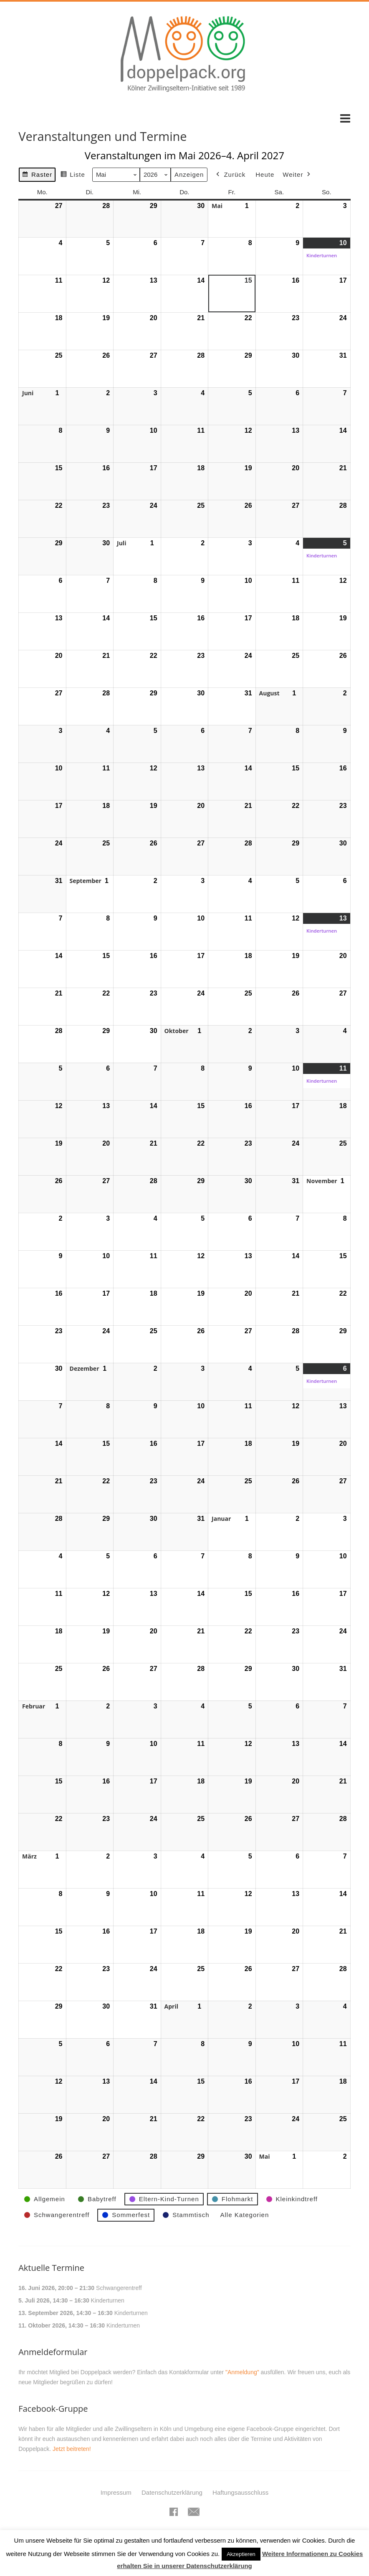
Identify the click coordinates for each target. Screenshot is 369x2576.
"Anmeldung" (242, 2372)
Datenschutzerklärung (172, 2492)
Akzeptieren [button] (241, 2554)
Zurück (230, 174)
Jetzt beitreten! (72, 2449)
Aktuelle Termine (51, 2267)
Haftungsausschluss (240, 2492)
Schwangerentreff (119, 2288)
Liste (72, 175)
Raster (37, 175)
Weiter (298, 174)
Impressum (116, 2492)
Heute (264, 174)
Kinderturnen (107, 2300)
